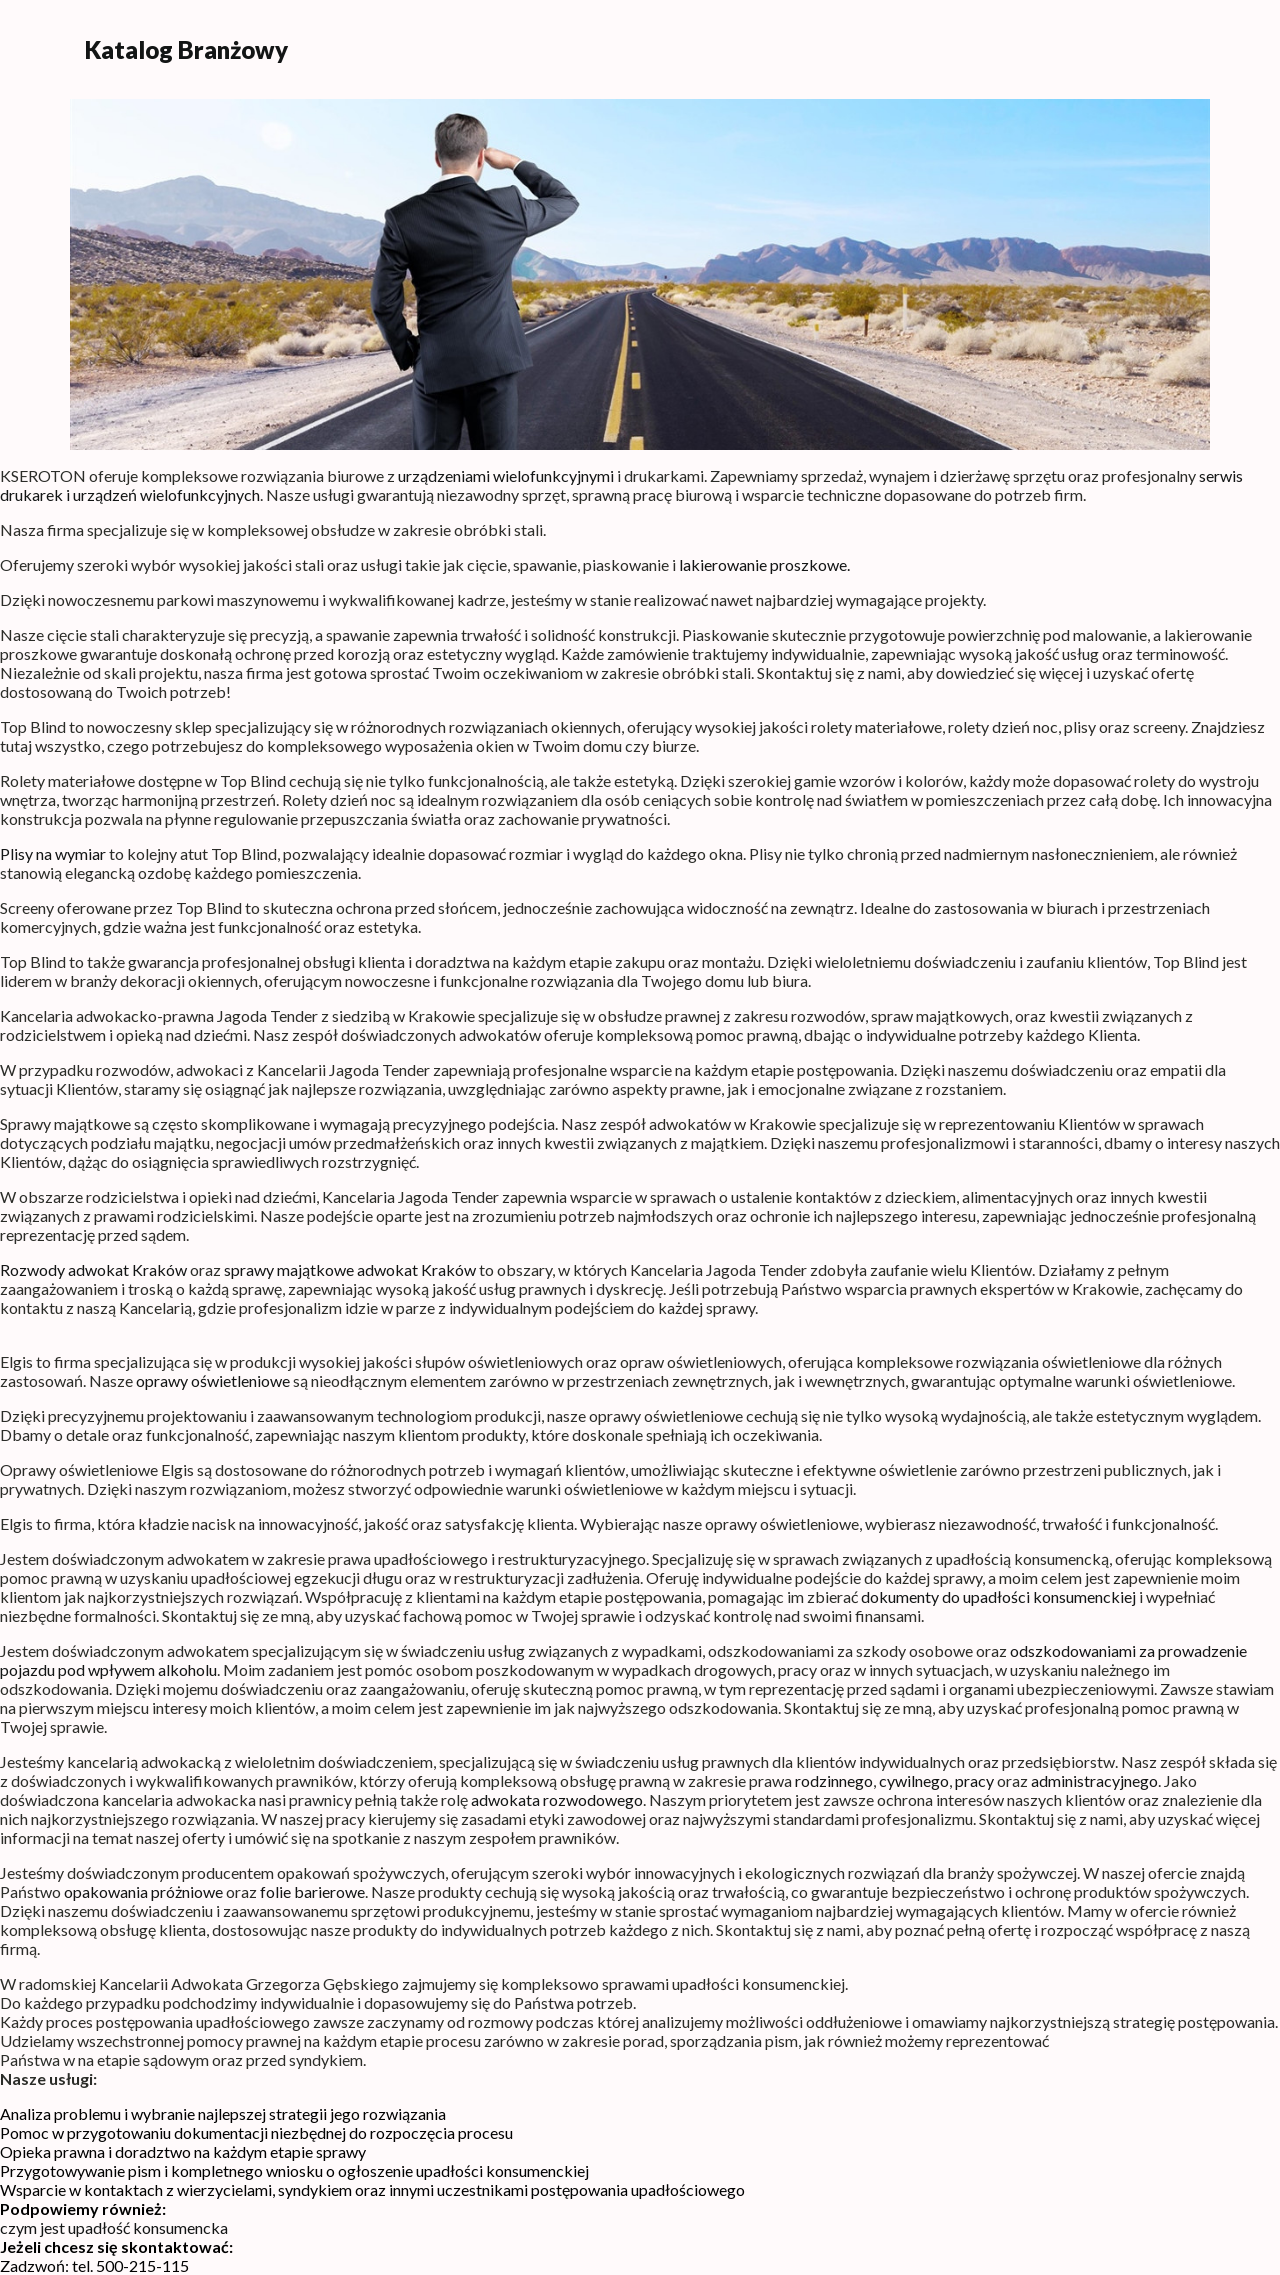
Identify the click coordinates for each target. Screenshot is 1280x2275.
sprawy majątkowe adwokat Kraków (350, 1269)
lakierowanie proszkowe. (764, 564)
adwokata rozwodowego (557, 1799)
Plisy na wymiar (53, 853)
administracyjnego (1094, 1780)
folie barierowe (312, 1891)
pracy (974, 1780)
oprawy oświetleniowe (213, 1380)
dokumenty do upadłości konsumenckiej (998, 1596)
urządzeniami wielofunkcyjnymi (506, 475)
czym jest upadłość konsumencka (114, 2227)
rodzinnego (834, 1780)
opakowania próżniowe (143, 1891)
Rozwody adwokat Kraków (93, 1269)
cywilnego (914, 1780)
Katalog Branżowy (186, 49)
